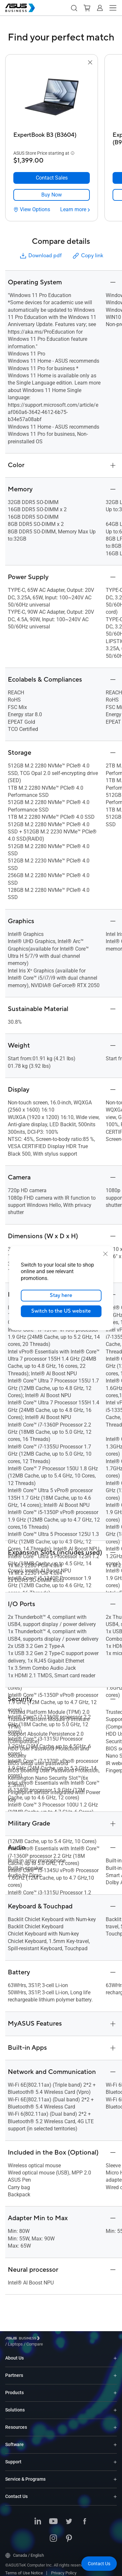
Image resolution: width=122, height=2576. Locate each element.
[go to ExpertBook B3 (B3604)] (52, 97)
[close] (105, 1253)
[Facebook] (84, 2517)
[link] (51, 195)
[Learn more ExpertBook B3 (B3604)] (75, 209)
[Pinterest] (69, 2534)
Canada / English (24, 2550)
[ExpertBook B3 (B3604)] (51, 137)
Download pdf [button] (40, 256)
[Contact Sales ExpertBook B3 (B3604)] (51, 178)
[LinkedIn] (38, 2517)
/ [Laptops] (51, 2339)
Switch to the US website (61, 1311)
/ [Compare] (70, 2339)
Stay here (61, 1295)
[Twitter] (69, 2517)
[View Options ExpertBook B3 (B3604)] (31, 209)
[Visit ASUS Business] (23, 2339)
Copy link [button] (87, 256)
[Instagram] (53, 2534)
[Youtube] (53, 2517)
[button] (74, 8)
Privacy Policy (63, 2568)
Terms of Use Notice (24, 2568)
